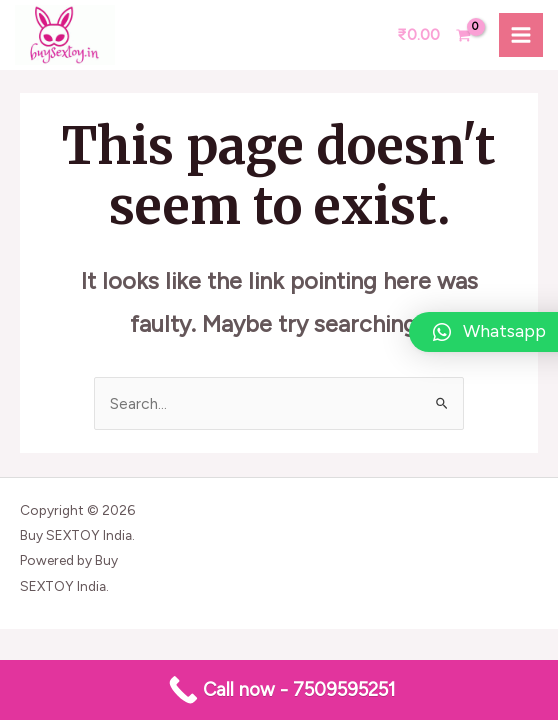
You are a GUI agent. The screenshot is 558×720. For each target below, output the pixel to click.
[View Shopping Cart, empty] (434, 35)
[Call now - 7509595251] (279, 690)
